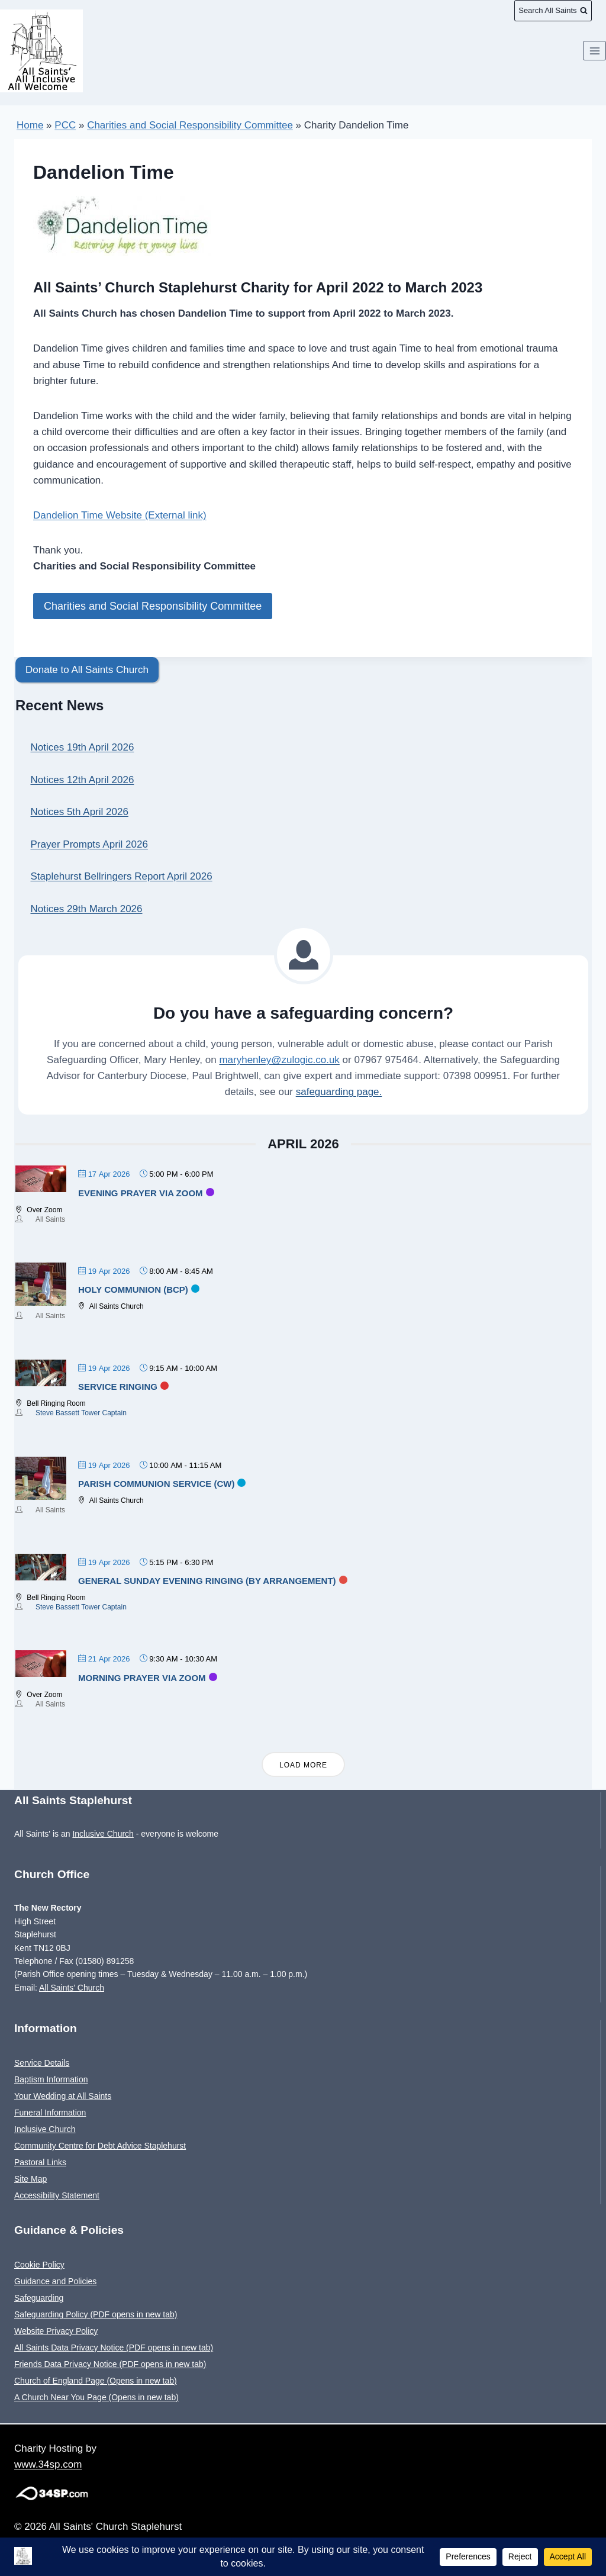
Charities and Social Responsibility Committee (190, 124)
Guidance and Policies (55, 2280)
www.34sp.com (48, 2463)
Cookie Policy (39, 2264)
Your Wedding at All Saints (62, 2095)
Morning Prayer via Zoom (142, 1677)
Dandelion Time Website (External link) (120, 514)
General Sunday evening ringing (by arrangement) (207, 1580)
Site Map (30, 2178)
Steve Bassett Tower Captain (81, 1412)
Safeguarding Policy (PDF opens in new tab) (95, 2314)
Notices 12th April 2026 (82, 779)
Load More (303, 1764)
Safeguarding (38, 2297)
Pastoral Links (40, 2161)
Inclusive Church (103, 1833)
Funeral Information (50, 2112)
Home (30, 124)
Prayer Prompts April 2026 (89, 843)
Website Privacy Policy (56, 2330)
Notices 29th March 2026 (87, 908)
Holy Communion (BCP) (133, 1289)
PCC (65, 124)
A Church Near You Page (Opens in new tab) (96, 2396)
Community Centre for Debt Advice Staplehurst (100, 2145)
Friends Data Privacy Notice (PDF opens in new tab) (110, 2363)
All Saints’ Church (71, 1986)
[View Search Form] (553, 10)
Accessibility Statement (56, 2195)
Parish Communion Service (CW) (156, 1483)
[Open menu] (594, 62)
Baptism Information (51, 2079)
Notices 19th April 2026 (82, 746)
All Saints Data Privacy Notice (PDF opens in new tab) (113, 2347)
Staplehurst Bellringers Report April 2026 (121, 875)
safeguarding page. (339, 1091)
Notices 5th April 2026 (79, 811)
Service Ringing (117, 1386)
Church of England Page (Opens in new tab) (95, 2380)
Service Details (41, 2062)
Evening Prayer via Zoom (140, 1192)
